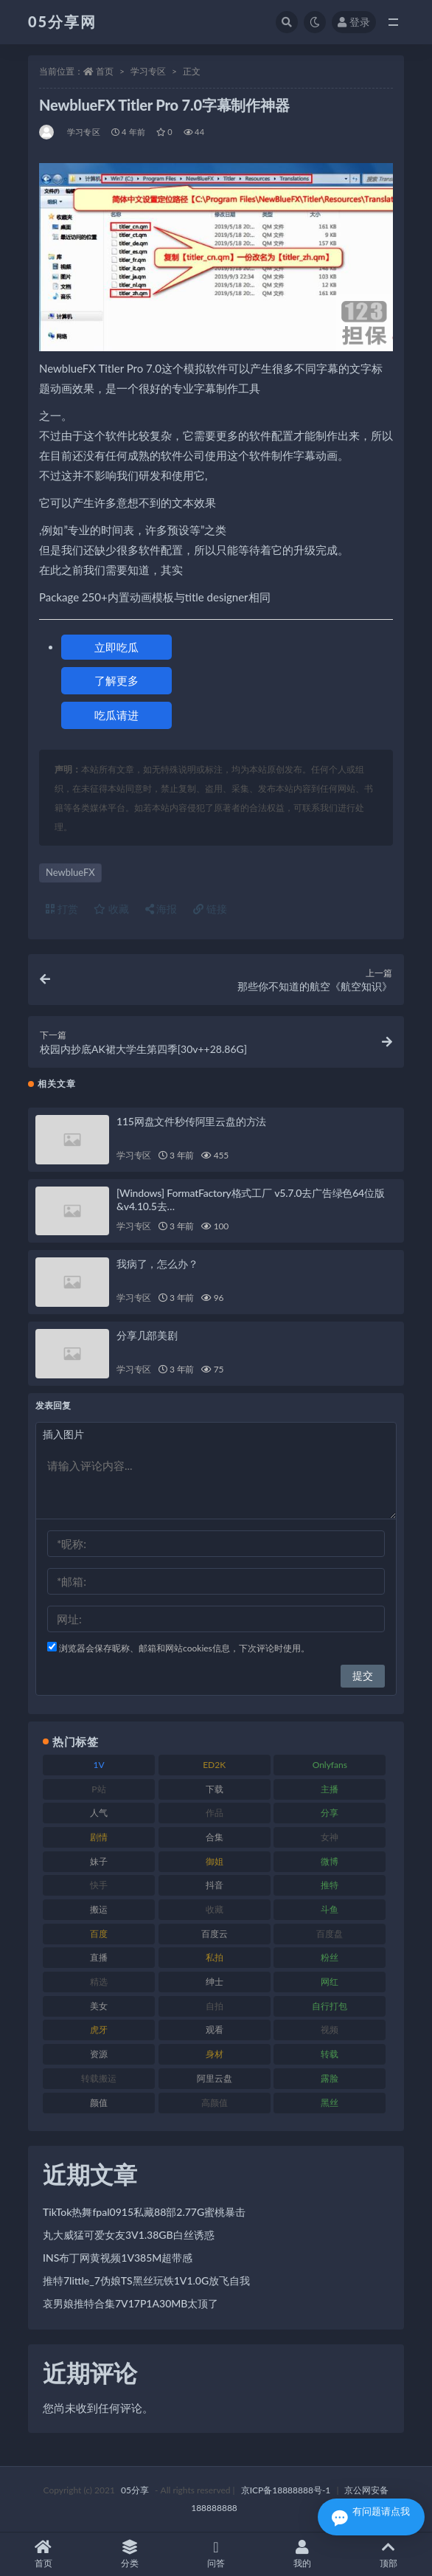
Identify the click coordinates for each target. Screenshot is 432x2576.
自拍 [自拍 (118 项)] (214, 2006)
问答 (216, 2554)
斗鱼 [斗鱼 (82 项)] (329, 1909)
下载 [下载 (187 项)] (214, 1789)
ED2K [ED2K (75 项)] (214, 1764)
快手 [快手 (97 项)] (99, 1884)
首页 (105, 71)
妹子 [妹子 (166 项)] (99, 1861)
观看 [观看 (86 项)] (214, 2029)
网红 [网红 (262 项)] (329, 1981)
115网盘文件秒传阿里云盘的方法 (191, 1121)
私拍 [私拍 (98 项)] (214, 1957)
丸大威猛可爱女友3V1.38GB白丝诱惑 (129, 2234)
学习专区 (148, 71)
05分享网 (62, 21)
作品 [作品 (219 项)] (214, 1812)
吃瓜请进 (116, 715)
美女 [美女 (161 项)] (99, 2006)
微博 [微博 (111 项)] (329, 1861)
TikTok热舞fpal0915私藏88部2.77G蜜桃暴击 (144, 2212)
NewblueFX (70, 872)
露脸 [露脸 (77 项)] (329, 2078)
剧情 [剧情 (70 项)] (99, 1837)
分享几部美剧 (147, 1335)
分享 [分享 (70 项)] (329, 1812)
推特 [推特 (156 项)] (329, 1884)
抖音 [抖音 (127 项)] (214, 1884)
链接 (210, 908)
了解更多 (116, 680)
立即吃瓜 (116, 647)
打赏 (62, 908)
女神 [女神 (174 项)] (329, 1837)
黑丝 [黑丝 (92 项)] (329, 2102)
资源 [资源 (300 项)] (99, 2053)
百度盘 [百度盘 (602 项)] (329, 1933)
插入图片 (63, 1434)
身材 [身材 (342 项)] (214, 2053)
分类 (129, 2554)
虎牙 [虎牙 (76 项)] (99, 2029)
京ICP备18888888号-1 (286, 2490)
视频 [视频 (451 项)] (329, 2029)
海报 (161, 908)
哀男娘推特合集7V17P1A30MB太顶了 (130, 2303)
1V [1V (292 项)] (98, 1764)
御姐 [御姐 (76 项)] (214, 1861)
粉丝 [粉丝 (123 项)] (329, 1957)
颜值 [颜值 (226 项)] (99, 2102)
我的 (302, 2554)
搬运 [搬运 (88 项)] (99, 1909)
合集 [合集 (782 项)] (214, 1837)
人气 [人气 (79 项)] (99, 1812)
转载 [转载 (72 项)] (329, 2053)
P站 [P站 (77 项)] (98, 1789)
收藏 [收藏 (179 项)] (214, 1909)
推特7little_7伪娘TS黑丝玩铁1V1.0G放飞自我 (146, 2280)
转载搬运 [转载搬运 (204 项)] (98, 2078)
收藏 (111, 908)
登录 (354, 21)
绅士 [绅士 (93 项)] (214, 1981)
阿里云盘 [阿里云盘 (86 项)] (214, 2078)
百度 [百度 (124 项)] (99, 1933)
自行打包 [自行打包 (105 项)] (329, 2006)
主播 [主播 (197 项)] (329, 1789)
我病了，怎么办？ (157, 1263)
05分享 (135, 2490)
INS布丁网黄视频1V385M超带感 (117, 2257)
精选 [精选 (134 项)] (99, 1981)
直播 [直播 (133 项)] (99, 1957)
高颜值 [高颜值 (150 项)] (214, 2102)
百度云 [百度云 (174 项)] (214, 1933)
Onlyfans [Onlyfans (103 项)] (330, 1764)
